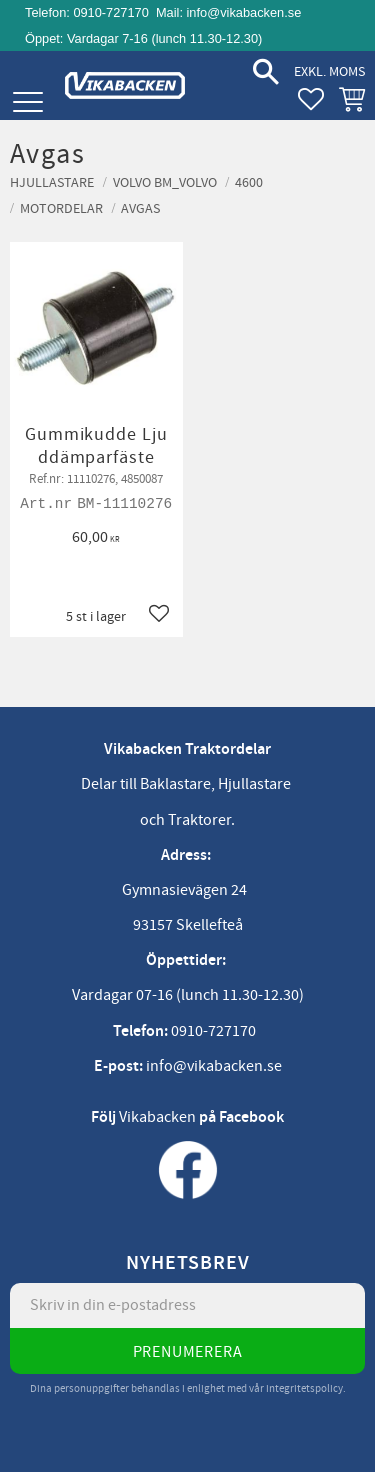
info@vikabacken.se (244, 12)
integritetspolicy (304, 1388)
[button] (27, 102)
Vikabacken (157, 1117)
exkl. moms (329, 71)
